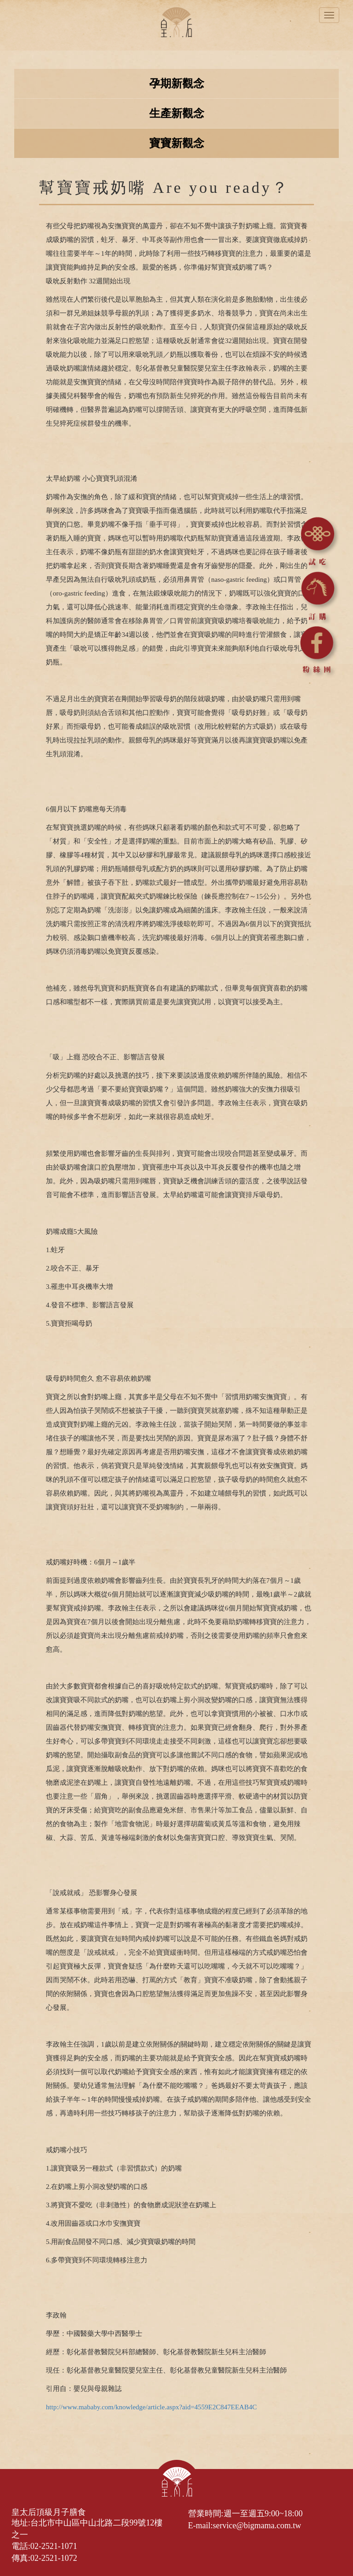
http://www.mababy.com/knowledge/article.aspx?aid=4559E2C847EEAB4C (151, 2407)
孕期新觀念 (176, 84)
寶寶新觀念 (176, 143)
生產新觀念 (176, 113)
